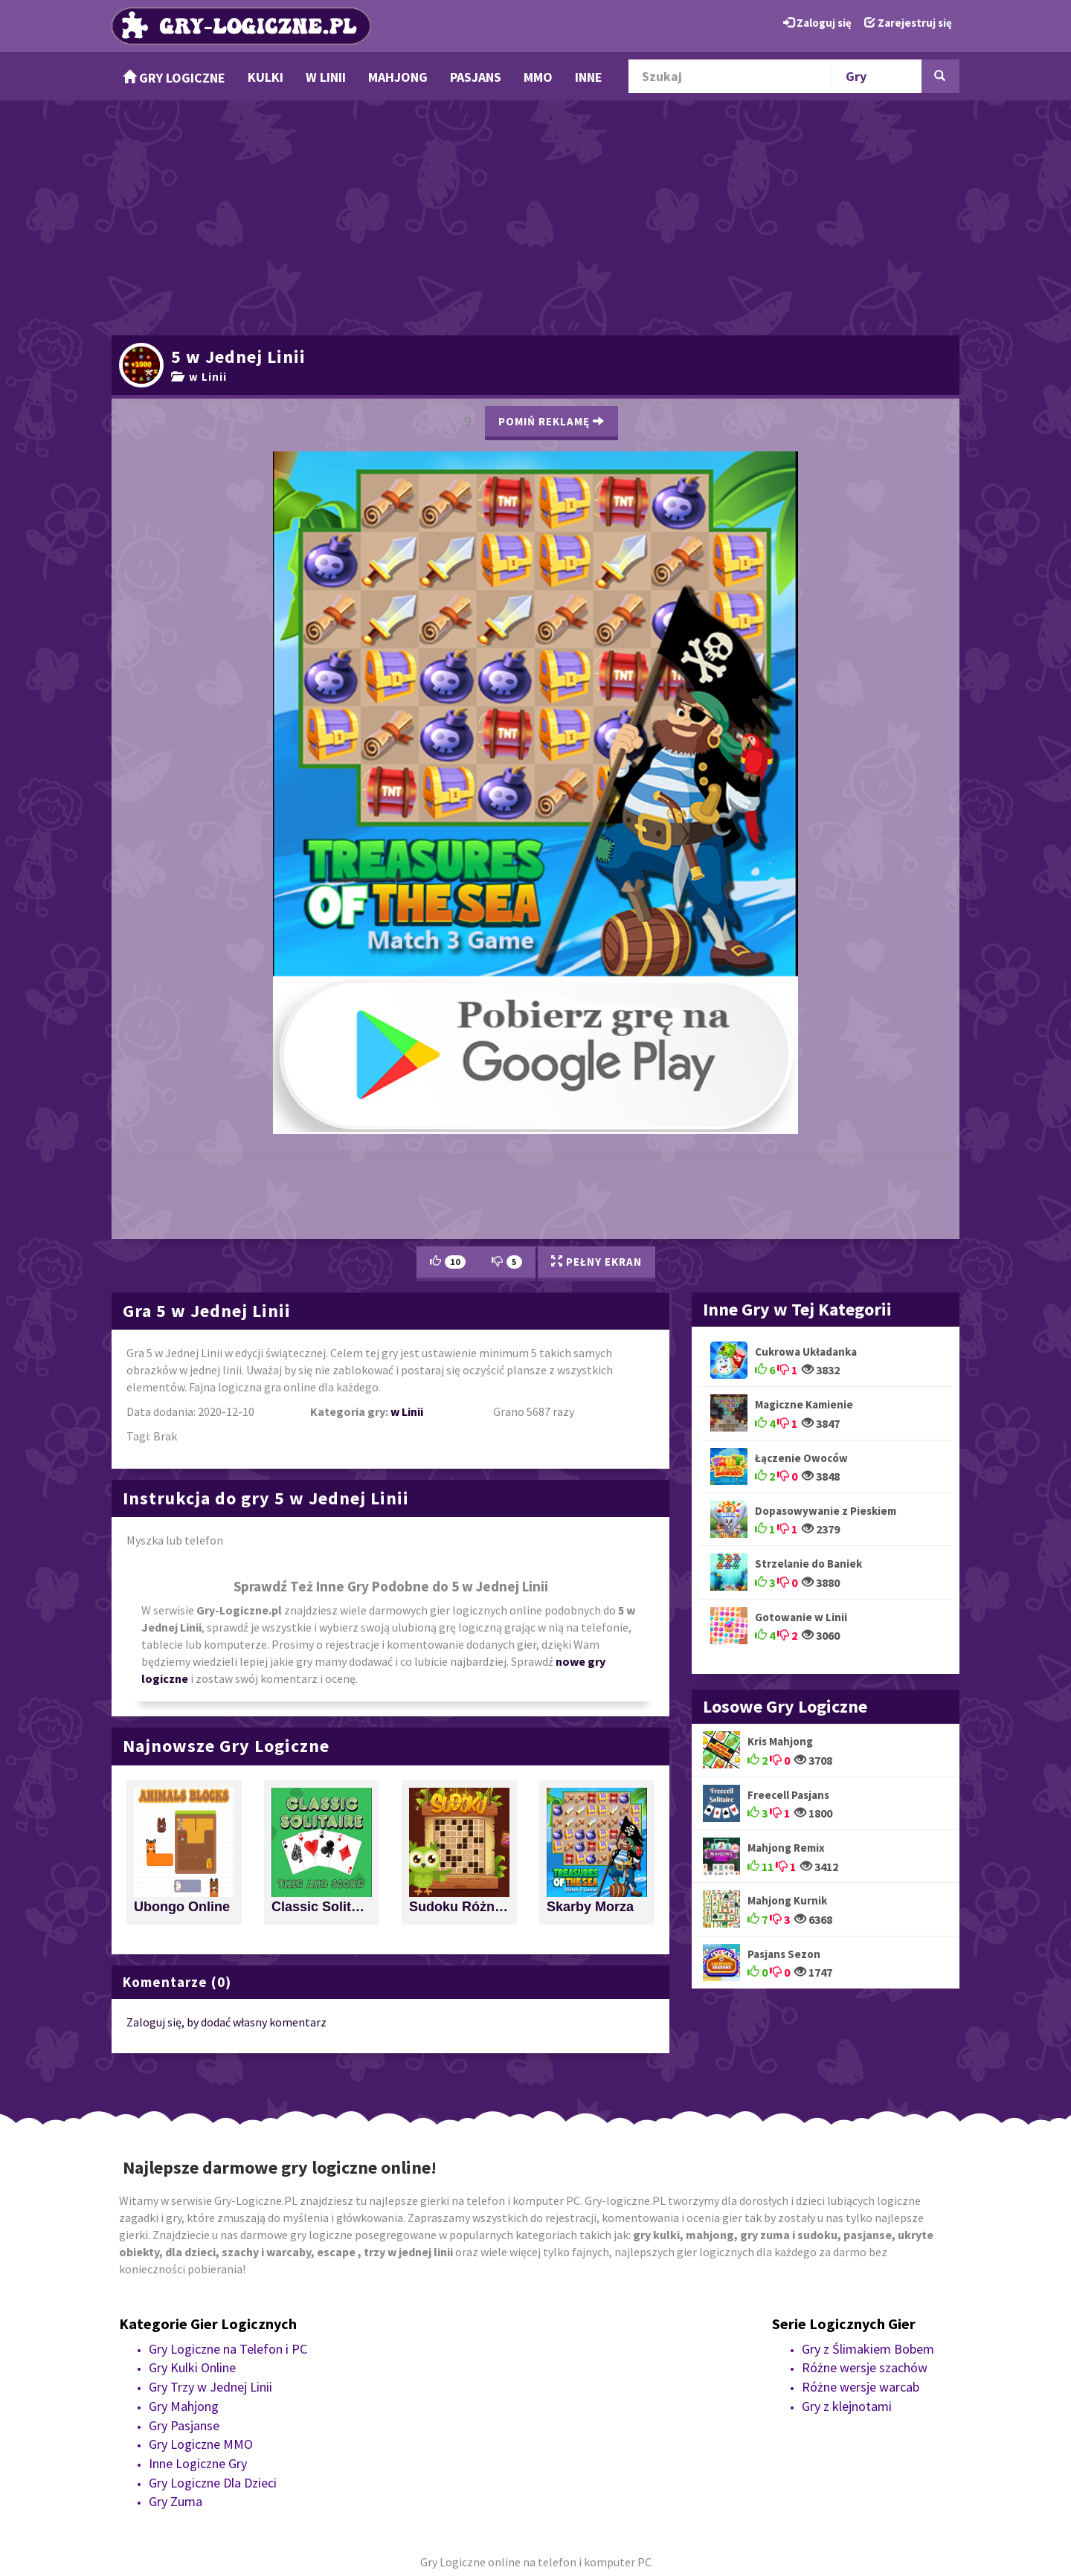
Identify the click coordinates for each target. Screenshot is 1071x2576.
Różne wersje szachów (864, 2367)
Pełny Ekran (596, 1262)
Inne (588, 77)
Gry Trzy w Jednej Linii (210, 2386)
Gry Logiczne (174, 77)
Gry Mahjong (184, 2406)
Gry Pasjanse (184, 2425)
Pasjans (475, 77)
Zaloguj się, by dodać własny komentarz (226, 2022)
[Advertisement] (535, 216)
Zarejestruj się (908, 23)
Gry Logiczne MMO (201, 2444)
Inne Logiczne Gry (198, 2463)
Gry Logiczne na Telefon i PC (228, 2348)
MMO (538, 77)
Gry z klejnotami (847, 2406)
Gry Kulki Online (192, 2367)
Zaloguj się (817, 23)
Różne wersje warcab (860, 2386)
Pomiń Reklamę (551, 421)
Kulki (265, 77)
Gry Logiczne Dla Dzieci (213, 2482)
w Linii (326, 77)
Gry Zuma (175, 2501)
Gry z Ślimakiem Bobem (868, 2348)
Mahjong (398, 77)
